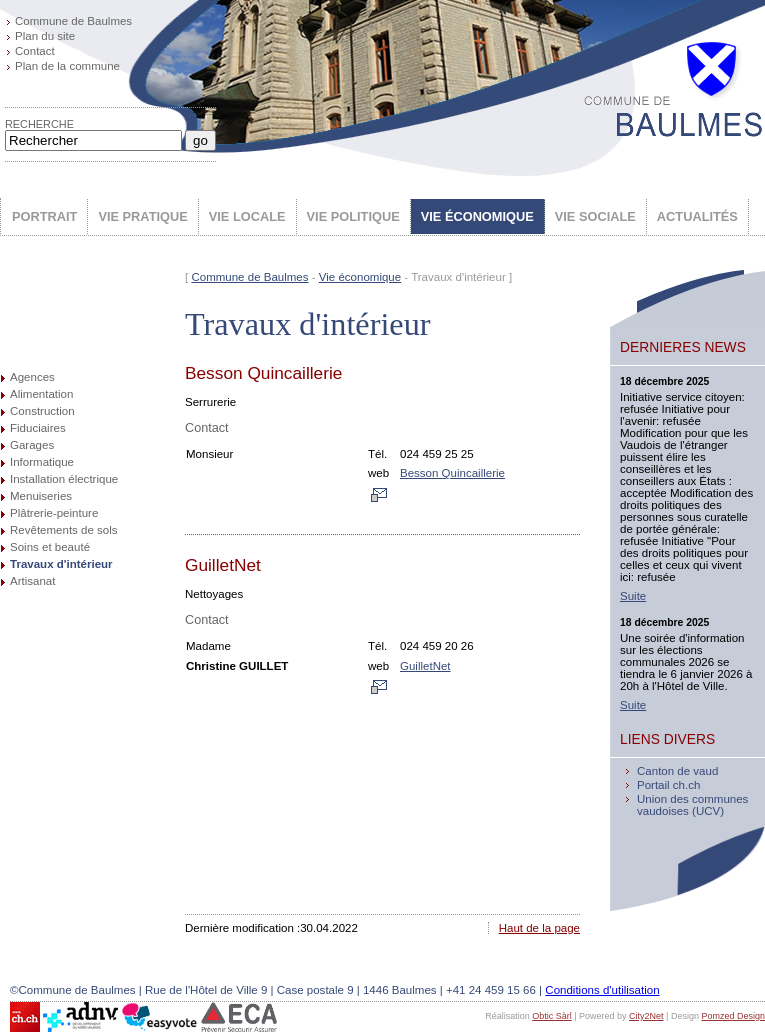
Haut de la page (539, 928)
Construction (42, 411)
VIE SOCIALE (595, 216)
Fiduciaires (38, 428)
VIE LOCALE (247, 216)
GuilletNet (425, 666)
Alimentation (41, 394)
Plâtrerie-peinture (54, 513)
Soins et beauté (50, 547)
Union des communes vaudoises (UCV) (692, 805)
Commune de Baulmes (73, 21)
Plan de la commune (67, 66)
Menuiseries (41, 496)
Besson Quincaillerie (452, 473)
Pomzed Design (733, 1016)
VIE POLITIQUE (353, 216)
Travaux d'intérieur (61, 564)
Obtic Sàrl (552, 1016)
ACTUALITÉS (697, 216)
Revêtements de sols (64, 530)
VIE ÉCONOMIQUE (477, 216)
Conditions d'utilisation (602, 990)
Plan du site (45, 36)
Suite (633, 596)
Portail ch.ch (668, 785)
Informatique (42, 462)
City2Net (646, 1016)
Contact (35, 51)
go (200, 140)
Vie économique (360, 277)
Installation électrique (64, 479)
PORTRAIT (44, 216)
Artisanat (32, 581)
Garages (32, 445)
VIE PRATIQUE (142, 216)
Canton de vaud (677, 771)
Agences (32, 377)
